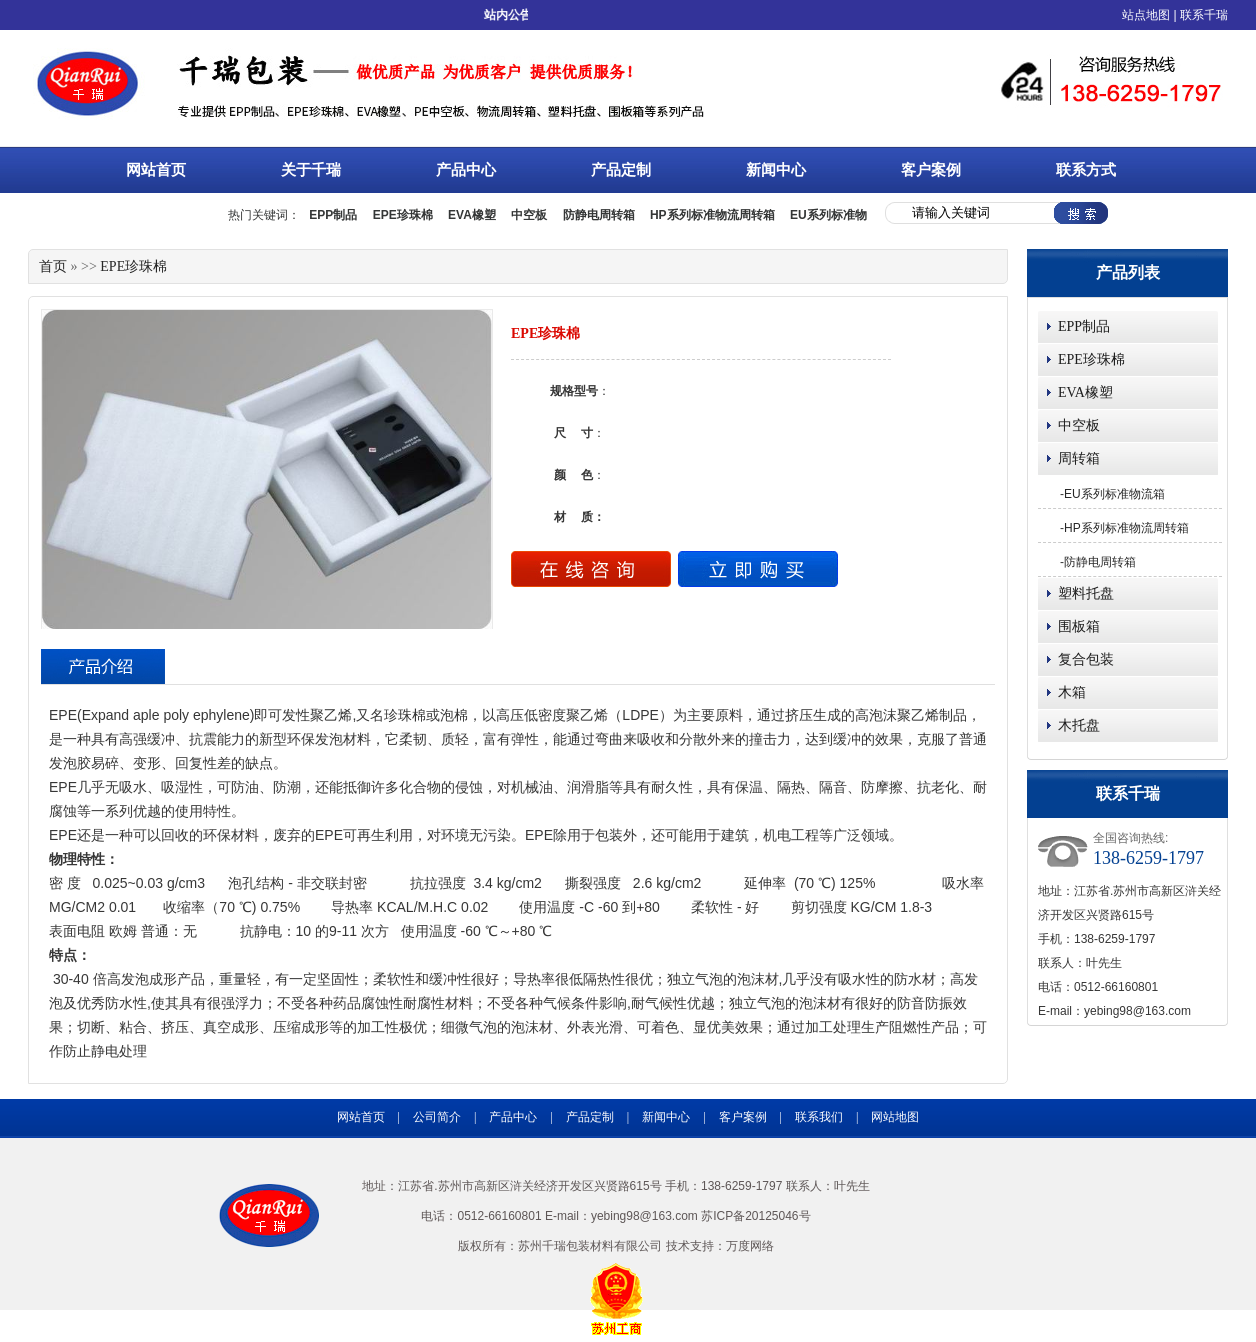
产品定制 (621, 170)
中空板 (1079, 425)
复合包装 (1086, 659)
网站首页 (156, 170)
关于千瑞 (331, 168)
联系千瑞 (1204, 15)
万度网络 (750, 1246)
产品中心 (486, 168)
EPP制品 (1084, 326)
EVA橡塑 (1085, 392)
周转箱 (1079, 458)
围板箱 (1079, 626)
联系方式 (1086, 170)
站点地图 (1146, 15)
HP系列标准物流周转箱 (1126, 528)
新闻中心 (796, 168)
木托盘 (1079, 725)
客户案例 (931, 170)
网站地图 (895, 1117)
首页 (53, 266)
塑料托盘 (1086, 593)
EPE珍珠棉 (1091, 359)
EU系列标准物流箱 (1114, 494)
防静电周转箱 (1100, 562)
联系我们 (819, 1117)
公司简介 (437, 1117)
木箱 (1072, 692)
